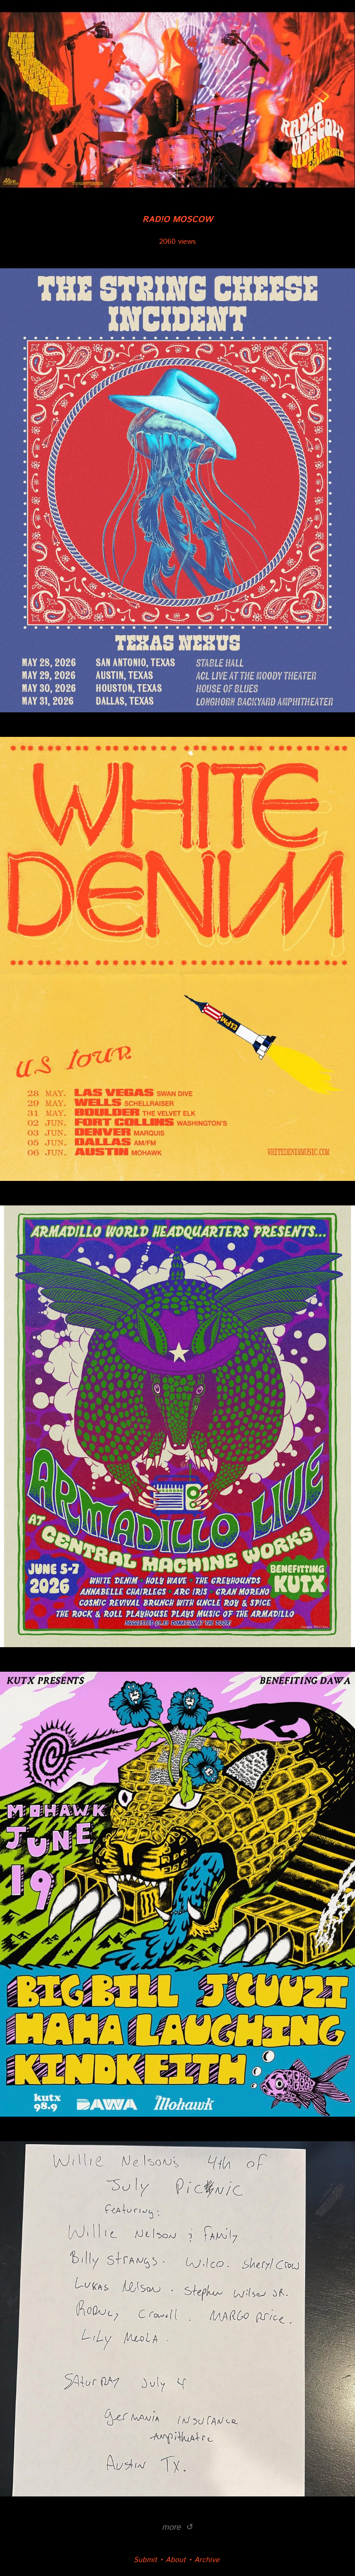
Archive (207, 2560)
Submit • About (160, 2560)
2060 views (177, 241)
